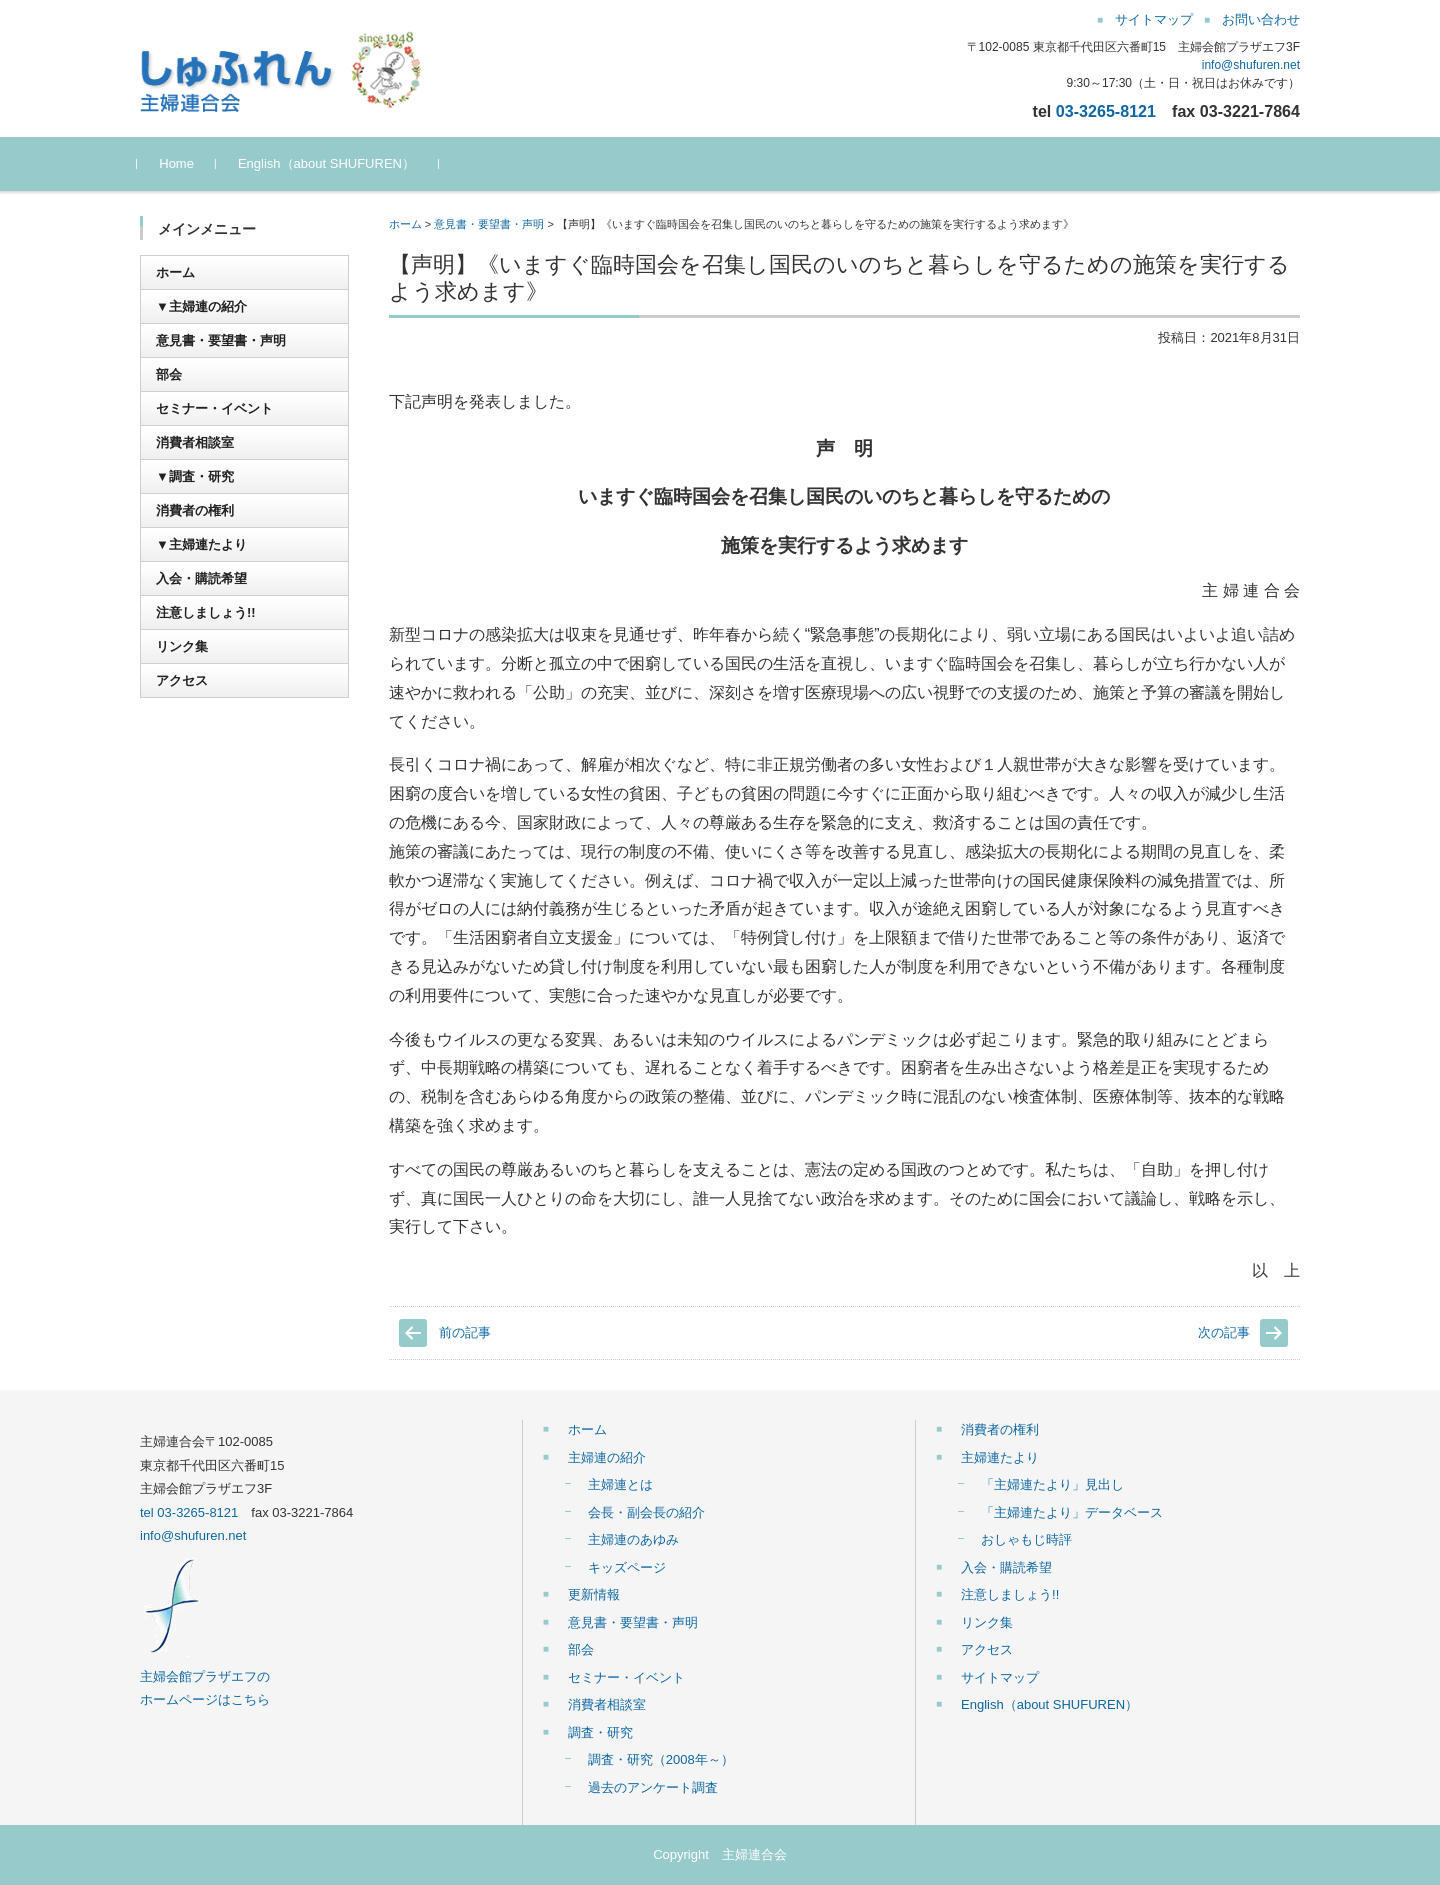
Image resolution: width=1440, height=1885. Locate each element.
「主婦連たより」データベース (1072, 1512)
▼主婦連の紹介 (201, 306)
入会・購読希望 (201, 578)
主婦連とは (620, 1484)
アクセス (182, 680)
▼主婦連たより (201, 544)
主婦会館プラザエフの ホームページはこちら (205, 1676)
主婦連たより (1000, 1457)
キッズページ (627, 1567)
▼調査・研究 (195, 476)
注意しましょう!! (206, 612)
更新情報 (594, 1594)
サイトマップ (1000, 1677)
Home (179, 163)
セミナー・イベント (214, 408)
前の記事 (465, 1332)
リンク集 (182, 646)
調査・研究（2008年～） (661, 1759)
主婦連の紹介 (607, 1457)
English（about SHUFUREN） (329, 163)
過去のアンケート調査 (653, 1787)
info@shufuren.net (1251, 65)
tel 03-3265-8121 (189, 1512)
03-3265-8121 (1106, 111)
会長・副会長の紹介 (646, 1512)
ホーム (405, 224)
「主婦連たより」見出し (1052, 1484)
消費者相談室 (195, 442)
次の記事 (1224, 1332)
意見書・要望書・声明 (489, 224)
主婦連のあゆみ (633, 1539)
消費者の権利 (195, 510)
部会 (169, 374)
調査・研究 (600, 1732)
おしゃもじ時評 (1026, 1539)
